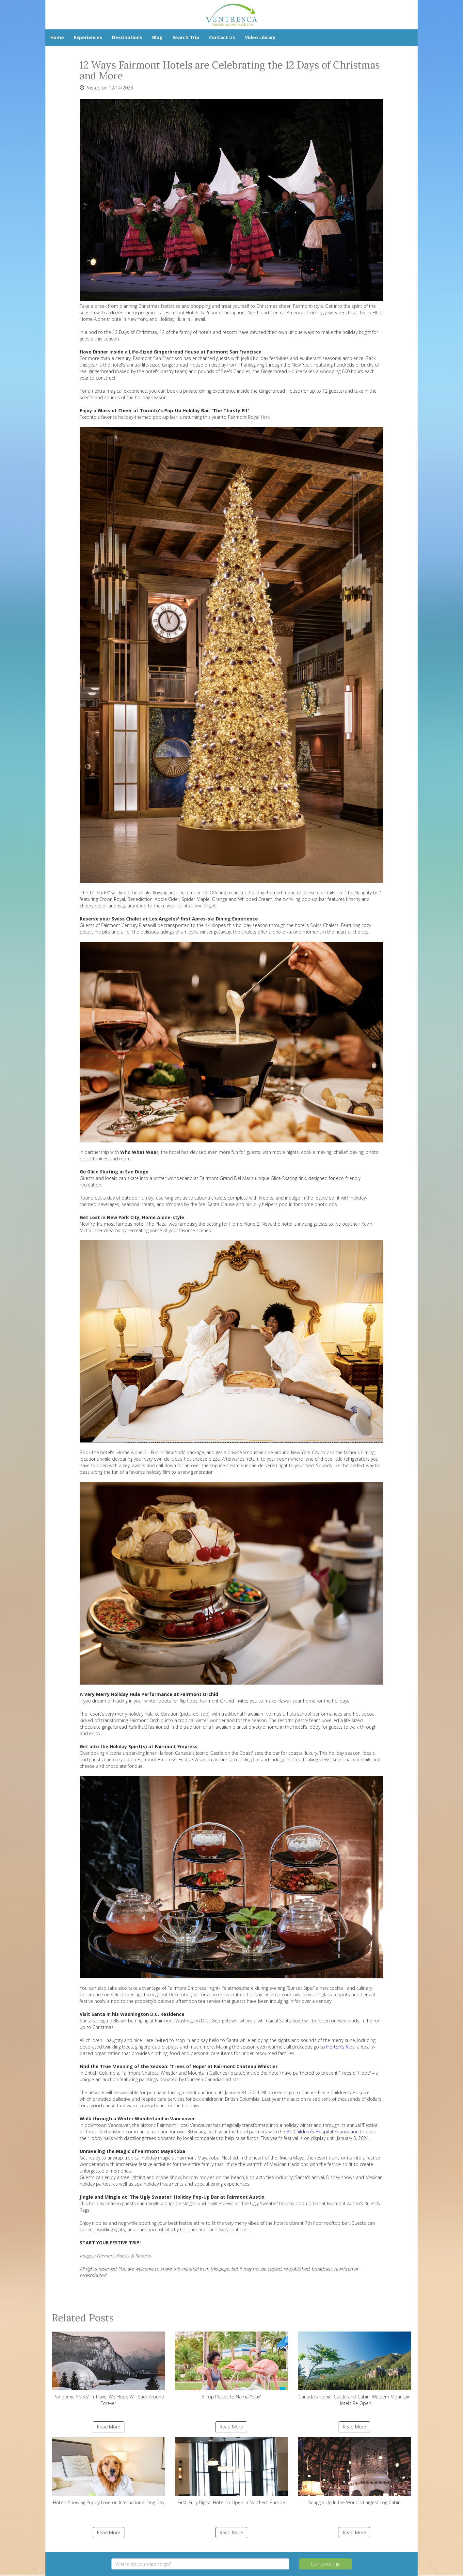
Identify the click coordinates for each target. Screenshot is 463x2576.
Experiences (88, 37)
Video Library (260, 37)
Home (57, 37)
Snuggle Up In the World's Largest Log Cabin (354, 2471)
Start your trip (325, 2564)
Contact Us (222, 37)
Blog (157, 37)
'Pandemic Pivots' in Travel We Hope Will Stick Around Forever (108, 2369)
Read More (108, 2427)
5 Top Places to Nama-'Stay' (231, 2366)
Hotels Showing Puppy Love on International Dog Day (108, 2471)
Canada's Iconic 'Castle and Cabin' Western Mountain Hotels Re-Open (354, 2369)
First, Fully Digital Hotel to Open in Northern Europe (231, 2471)
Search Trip (185, 37)
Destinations (127, 37)
